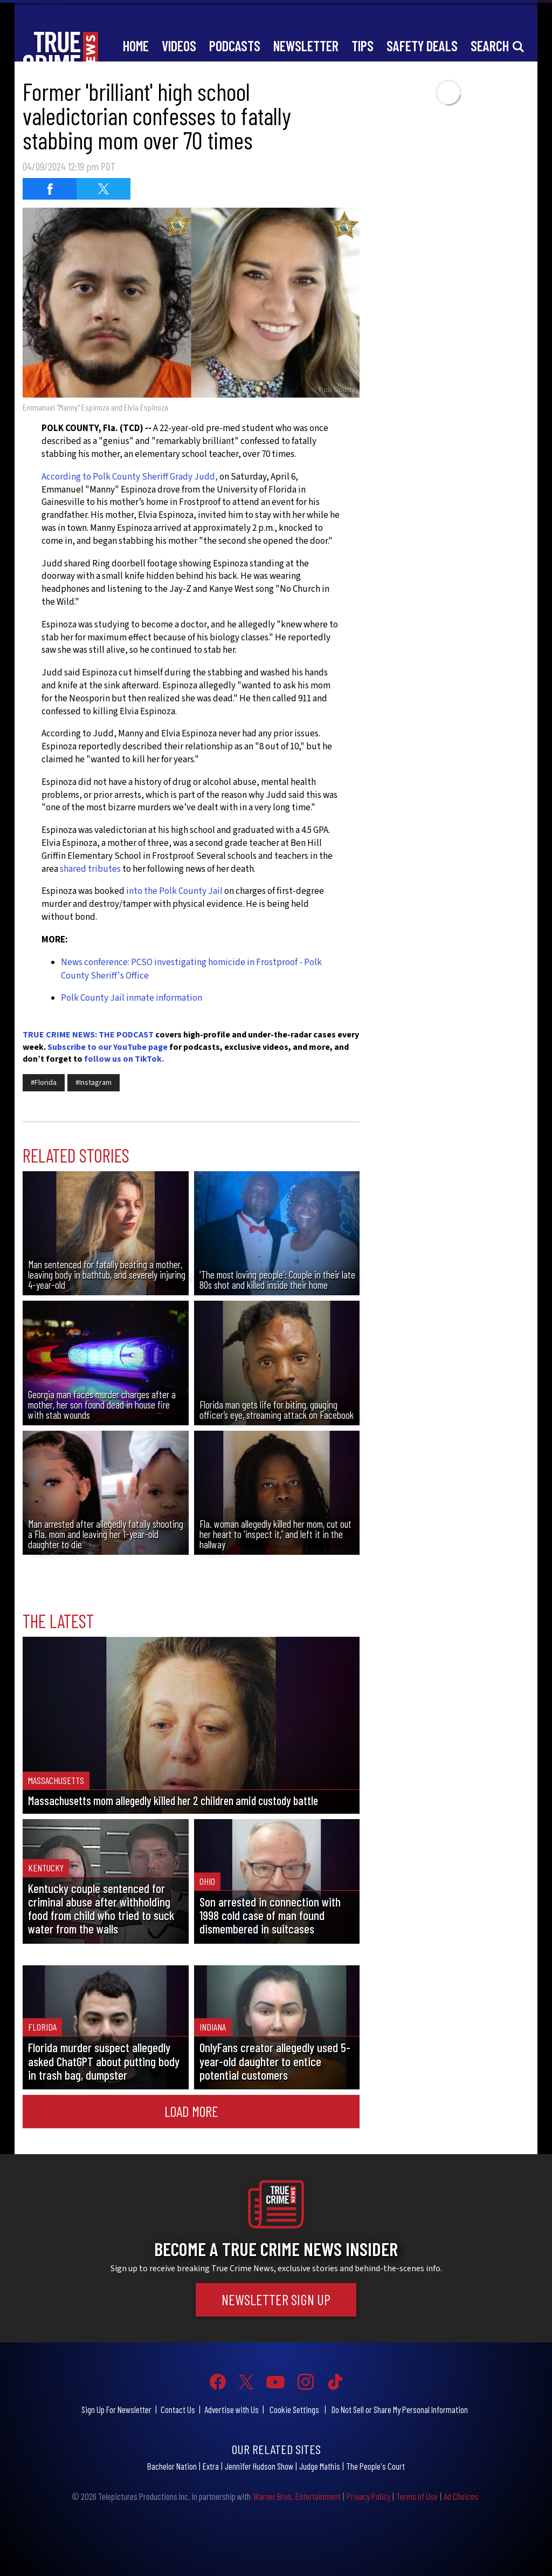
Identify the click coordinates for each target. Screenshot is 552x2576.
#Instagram (93, 1082)
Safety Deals (422, 45)
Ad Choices (461, 2496)
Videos (179, 45)
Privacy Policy (368, 2496)
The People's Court (375, 2466)
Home (136, 45)
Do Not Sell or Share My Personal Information (400, 2409)
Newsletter (306, 45)
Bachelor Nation (172, 2466)
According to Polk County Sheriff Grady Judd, (130, 476)
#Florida (44, 1082)
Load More (191, 2111)
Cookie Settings (294, 2409)
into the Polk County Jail (174, 891)
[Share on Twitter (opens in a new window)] (103, 189)
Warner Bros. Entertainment (297, 2496)
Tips (362, 45)
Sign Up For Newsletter (116, 2409)
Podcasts (234, 45)
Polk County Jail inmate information (131, 998)
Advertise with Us (231, 2409)
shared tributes (90, 869)
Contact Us (178, 2409)
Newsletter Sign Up (276, 2299)
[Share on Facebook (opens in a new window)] (50, 189)
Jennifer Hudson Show (259, 2466)
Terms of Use (417, 2496)
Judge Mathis (319, 2466)
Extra (211, 2466)
